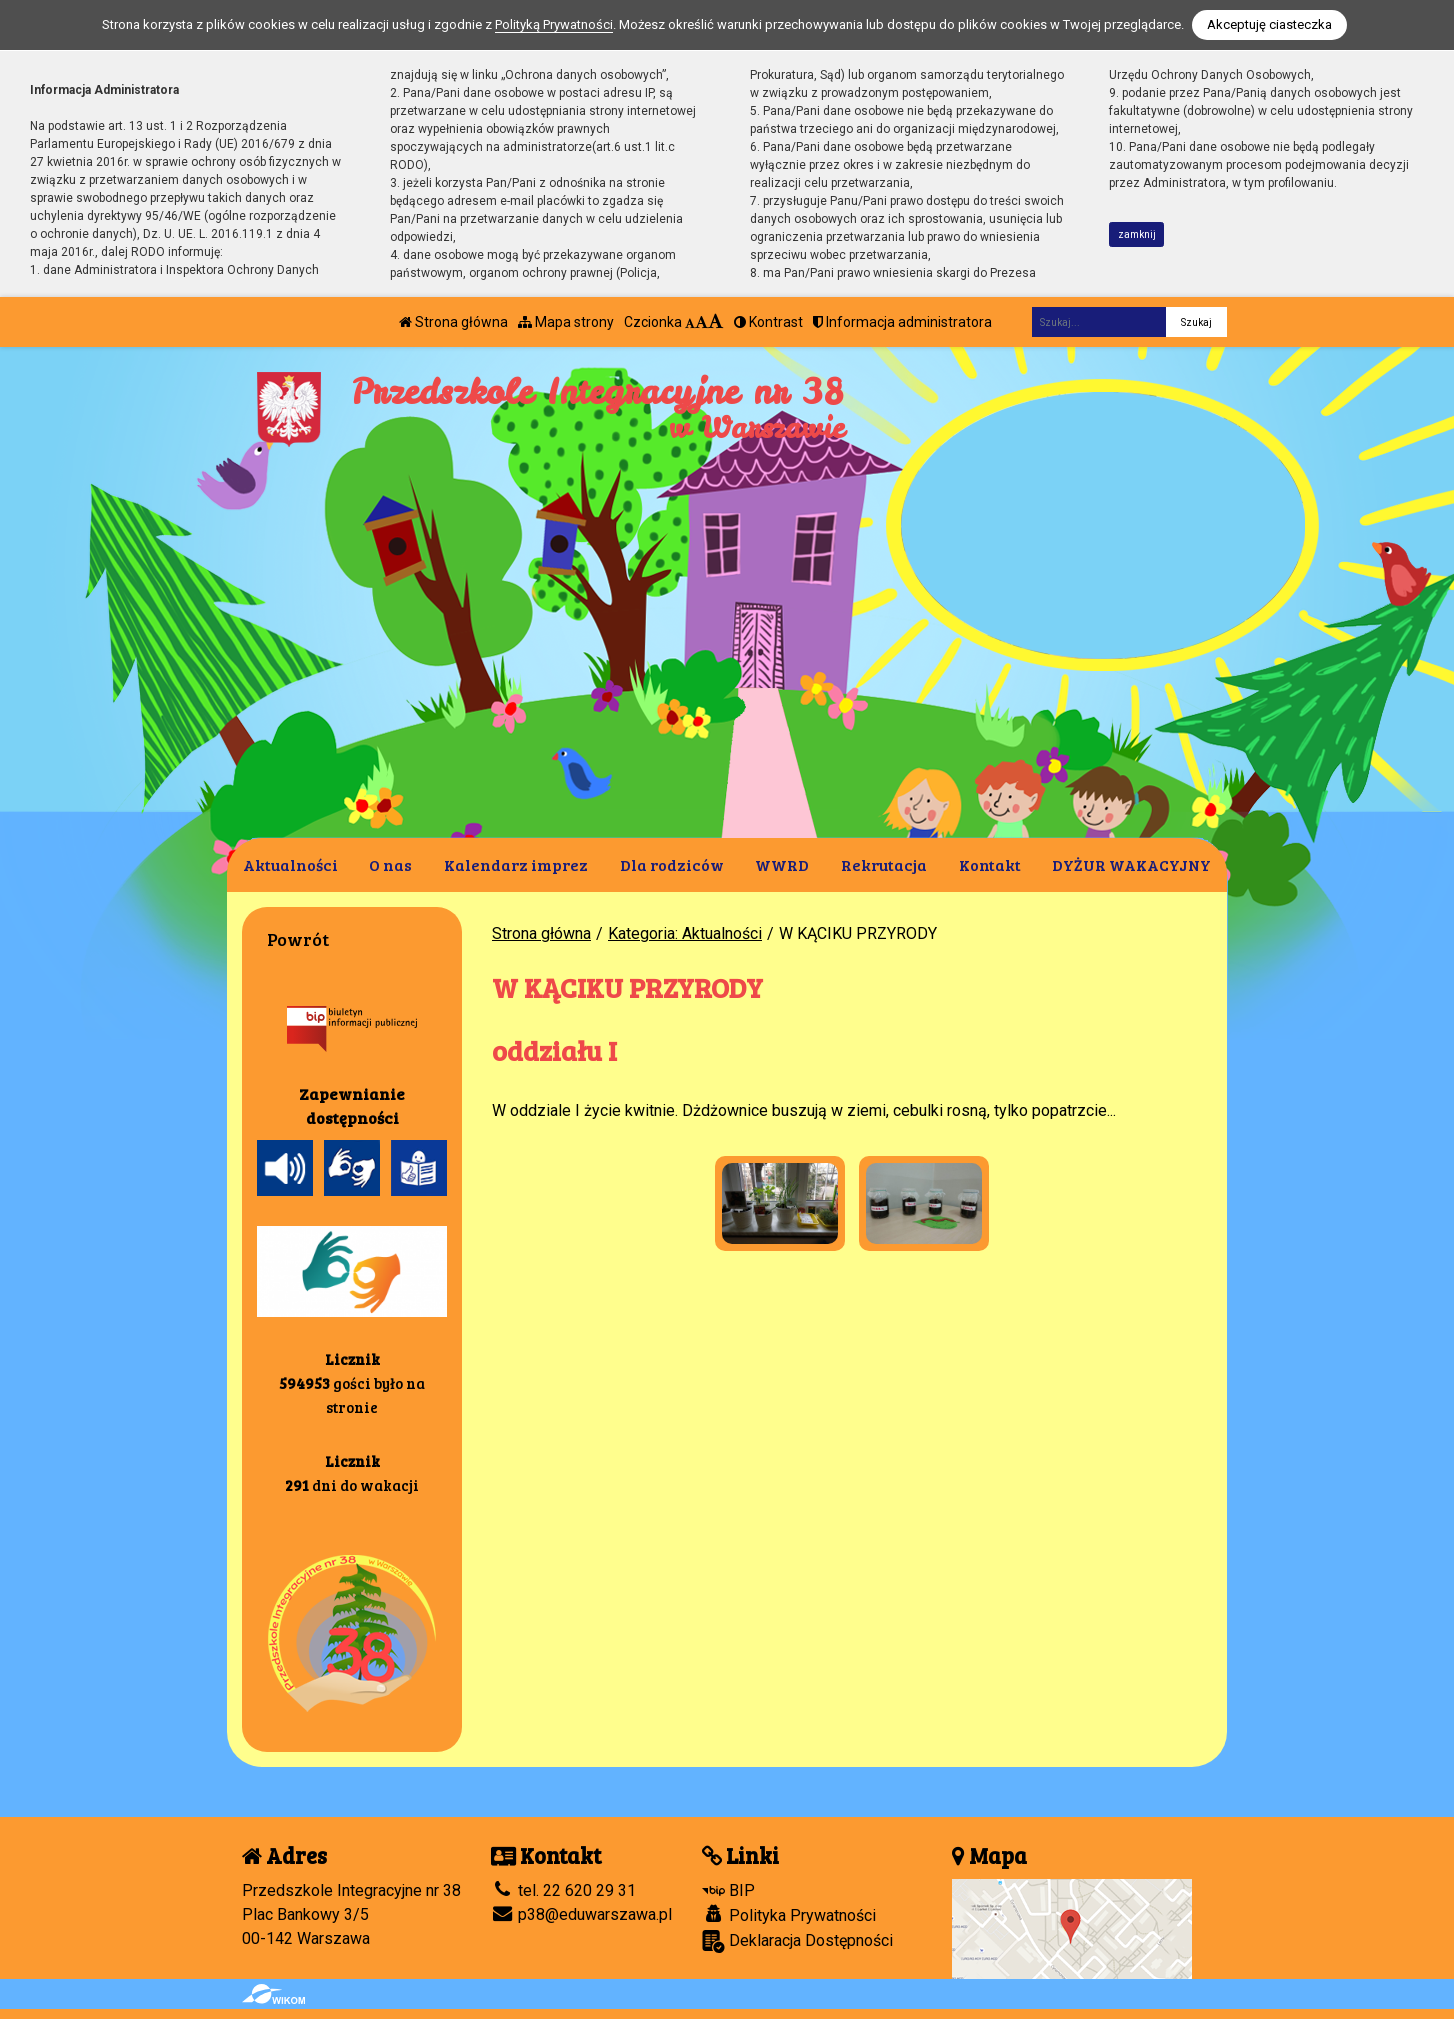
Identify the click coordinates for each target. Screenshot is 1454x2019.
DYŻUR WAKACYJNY (1131, 864)
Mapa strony (566, 322)
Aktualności (290, 864)
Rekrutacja (884, 864)
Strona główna (453, 322)
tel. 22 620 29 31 (563, 1890)
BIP (728, 1890)
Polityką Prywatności (554, 24)
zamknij (1137, 234)
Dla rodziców (672, 864)
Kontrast (768, 322)
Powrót (298, 939)
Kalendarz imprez (516, 864)
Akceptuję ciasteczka (1269, 24)
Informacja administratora (902, 322)
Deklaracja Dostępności (797, 1941)
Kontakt (990, 864)
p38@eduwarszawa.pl (581, 1914)
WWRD (782, 864)
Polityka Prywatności (789, 1915)
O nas (390, 864)
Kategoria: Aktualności (685, 933)
